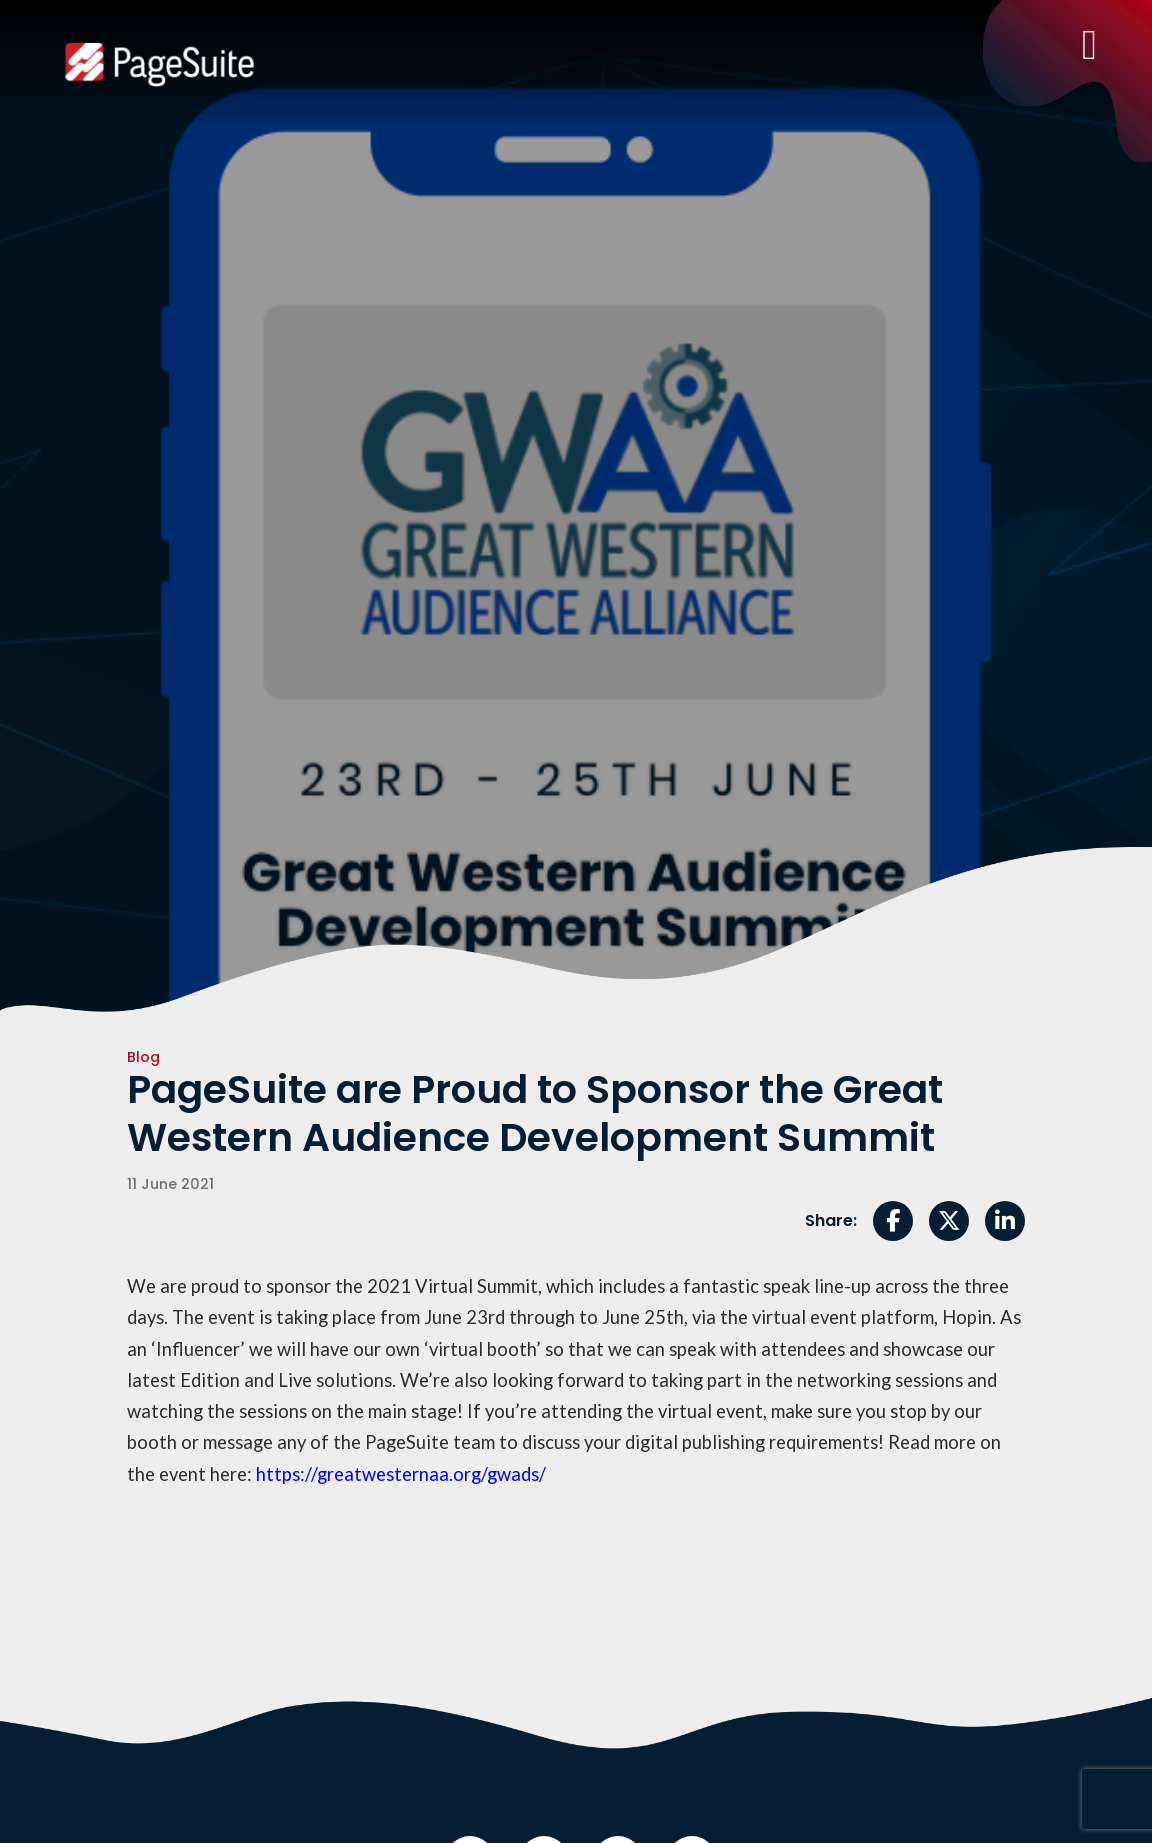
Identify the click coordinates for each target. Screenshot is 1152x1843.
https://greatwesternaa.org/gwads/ (401, 1474)
